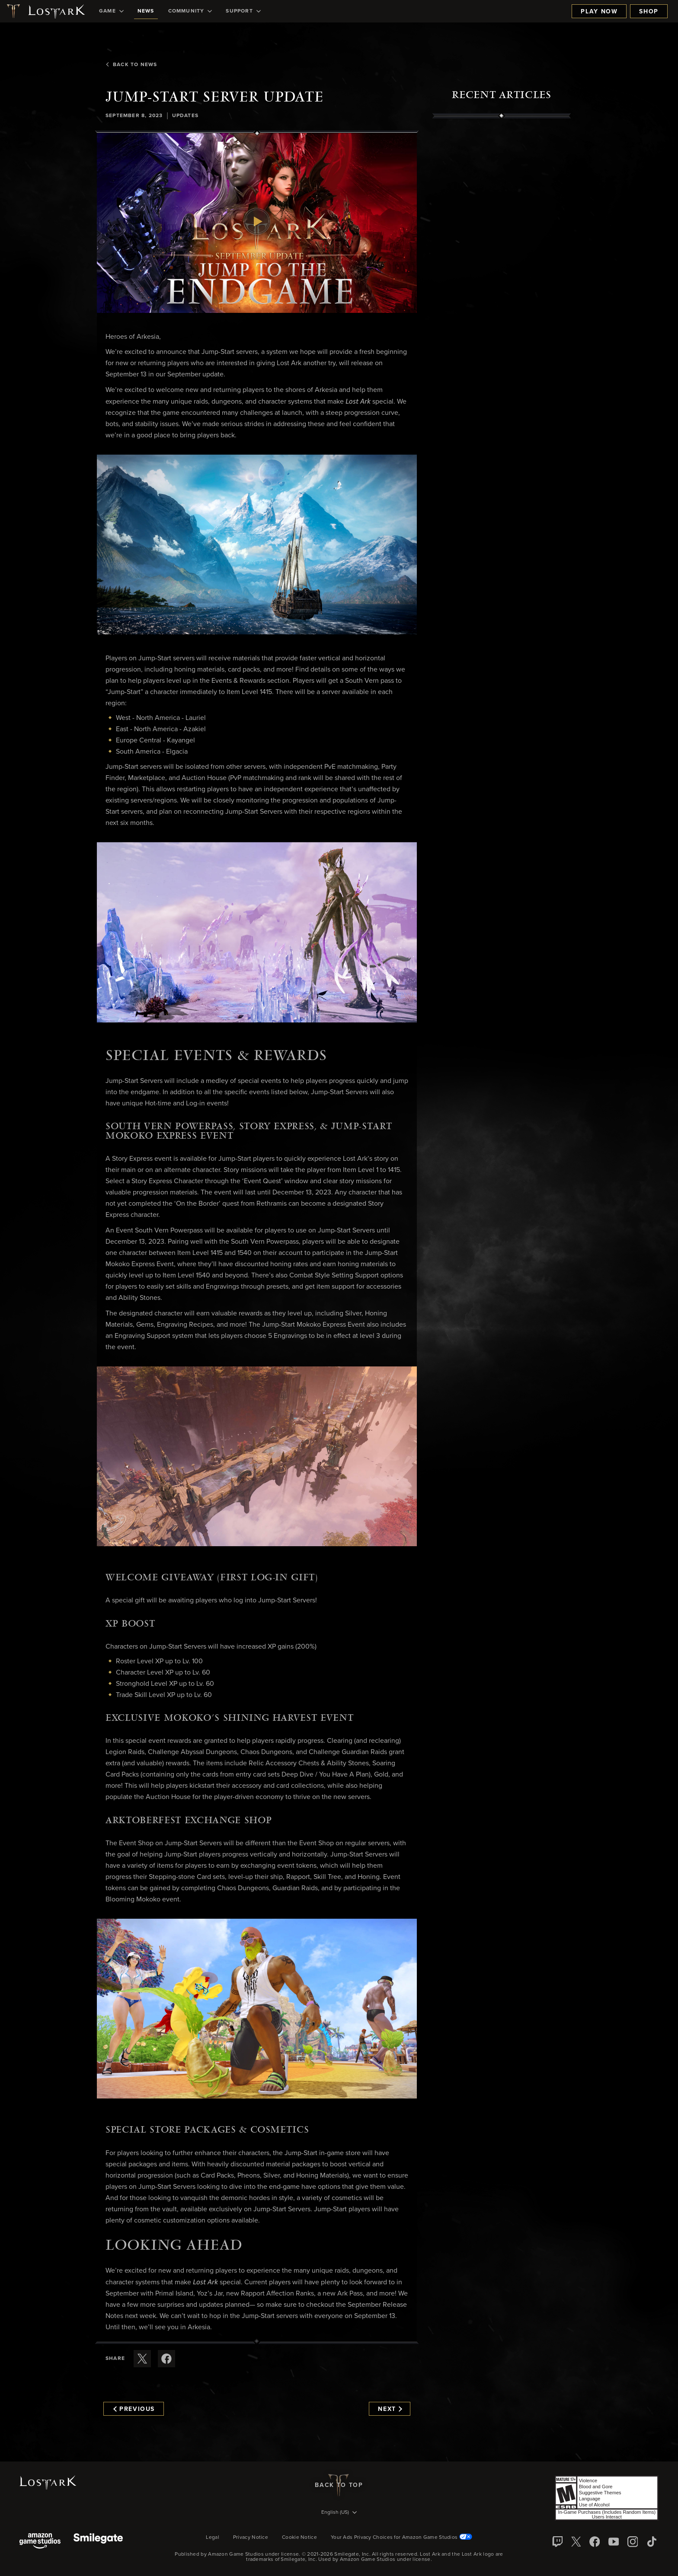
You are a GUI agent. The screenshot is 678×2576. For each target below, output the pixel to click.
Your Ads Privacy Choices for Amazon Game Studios (401, 2537)
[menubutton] (339, 2513)
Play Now (599, 12)
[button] (257, 223)
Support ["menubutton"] (243, 11)
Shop (649, 12)
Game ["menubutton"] (111, 11)
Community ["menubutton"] (190, 11)
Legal (212, 2537)
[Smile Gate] (98, 2541)
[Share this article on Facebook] (166, 2358)
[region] (501, 314)
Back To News (131, 64)
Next (390, 2409)
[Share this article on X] (142, 2358)
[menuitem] (111, 11)
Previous (134, 2409)
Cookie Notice (299, 2537)
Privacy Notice (250, 2537)
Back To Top (339, 2485)
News (146, 11)
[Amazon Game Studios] (40, 2541)
